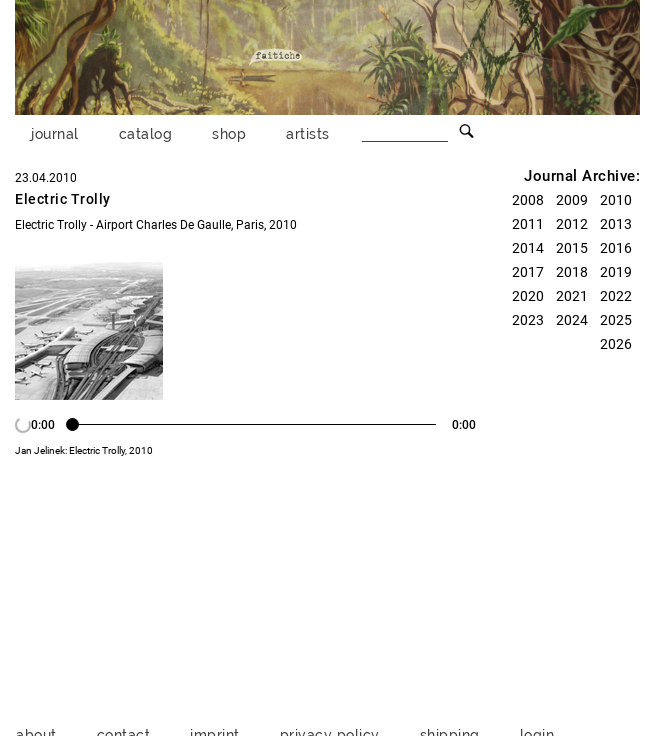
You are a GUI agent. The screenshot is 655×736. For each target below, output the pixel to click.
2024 (572, 320)
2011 (528, 224)
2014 (528, 248)
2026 (616, 344)
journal (55, 133)
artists (308, 133)
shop (229, 133)
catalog (146, 133)
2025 (616, 320)
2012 (572, 224)
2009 (572, 200)
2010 (616, 200)
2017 (528, 272)
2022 (616, 296)
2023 (528, 320)
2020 (528, 296)
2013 (616, 224)
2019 (616, 272)
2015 (572, 248)
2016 (616, 248)
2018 (572, 272)
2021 (572, 296)
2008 (528, 200)
